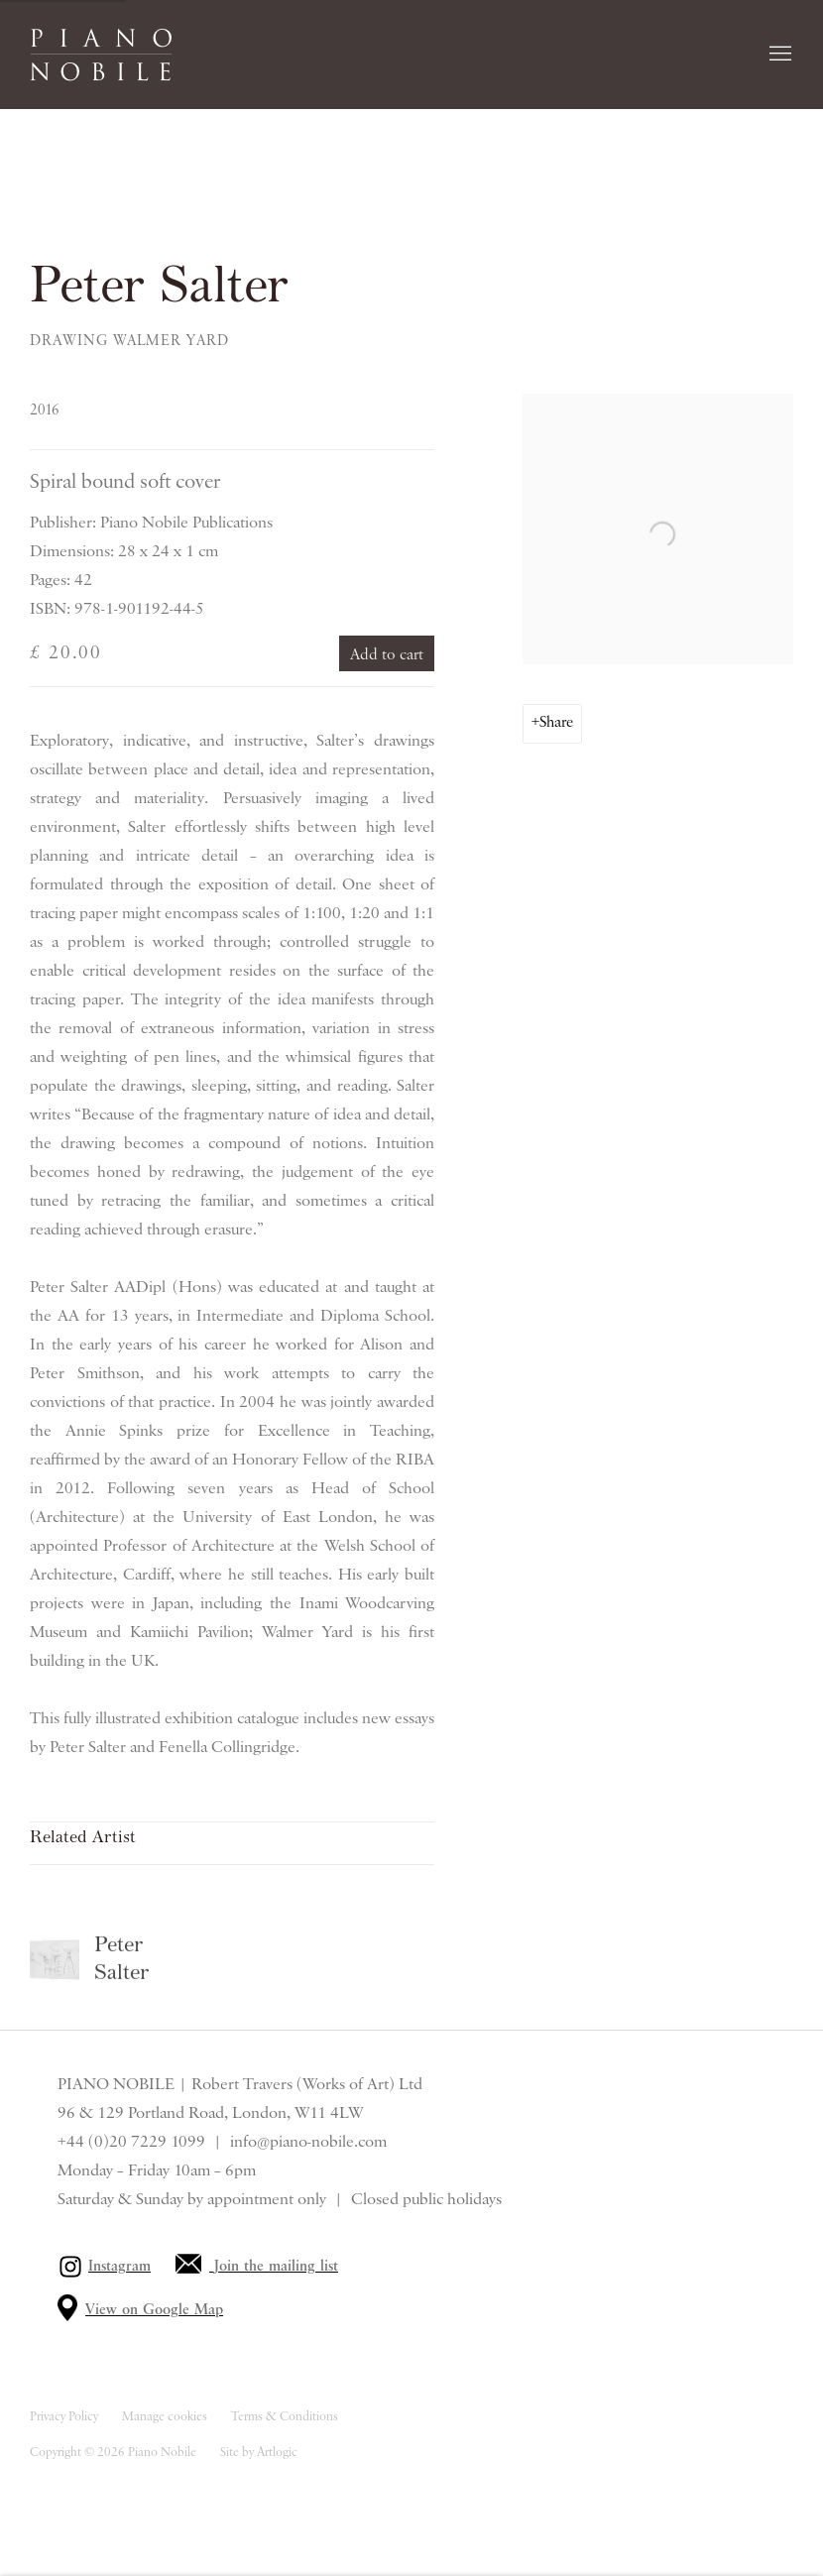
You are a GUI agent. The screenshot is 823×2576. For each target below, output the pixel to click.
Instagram (119, 2267)
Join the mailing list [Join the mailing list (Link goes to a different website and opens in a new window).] (276, 2267)
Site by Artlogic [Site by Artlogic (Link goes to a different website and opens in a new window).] (258, 2452)
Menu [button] (778, 54)
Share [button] (556, 723)
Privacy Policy (64, 2416)
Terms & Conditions (284, 2416)
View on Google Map (154, 2310)
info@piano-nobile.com (308, 2142)
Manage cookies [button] (164, 2416)
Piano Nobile (101, 54)
